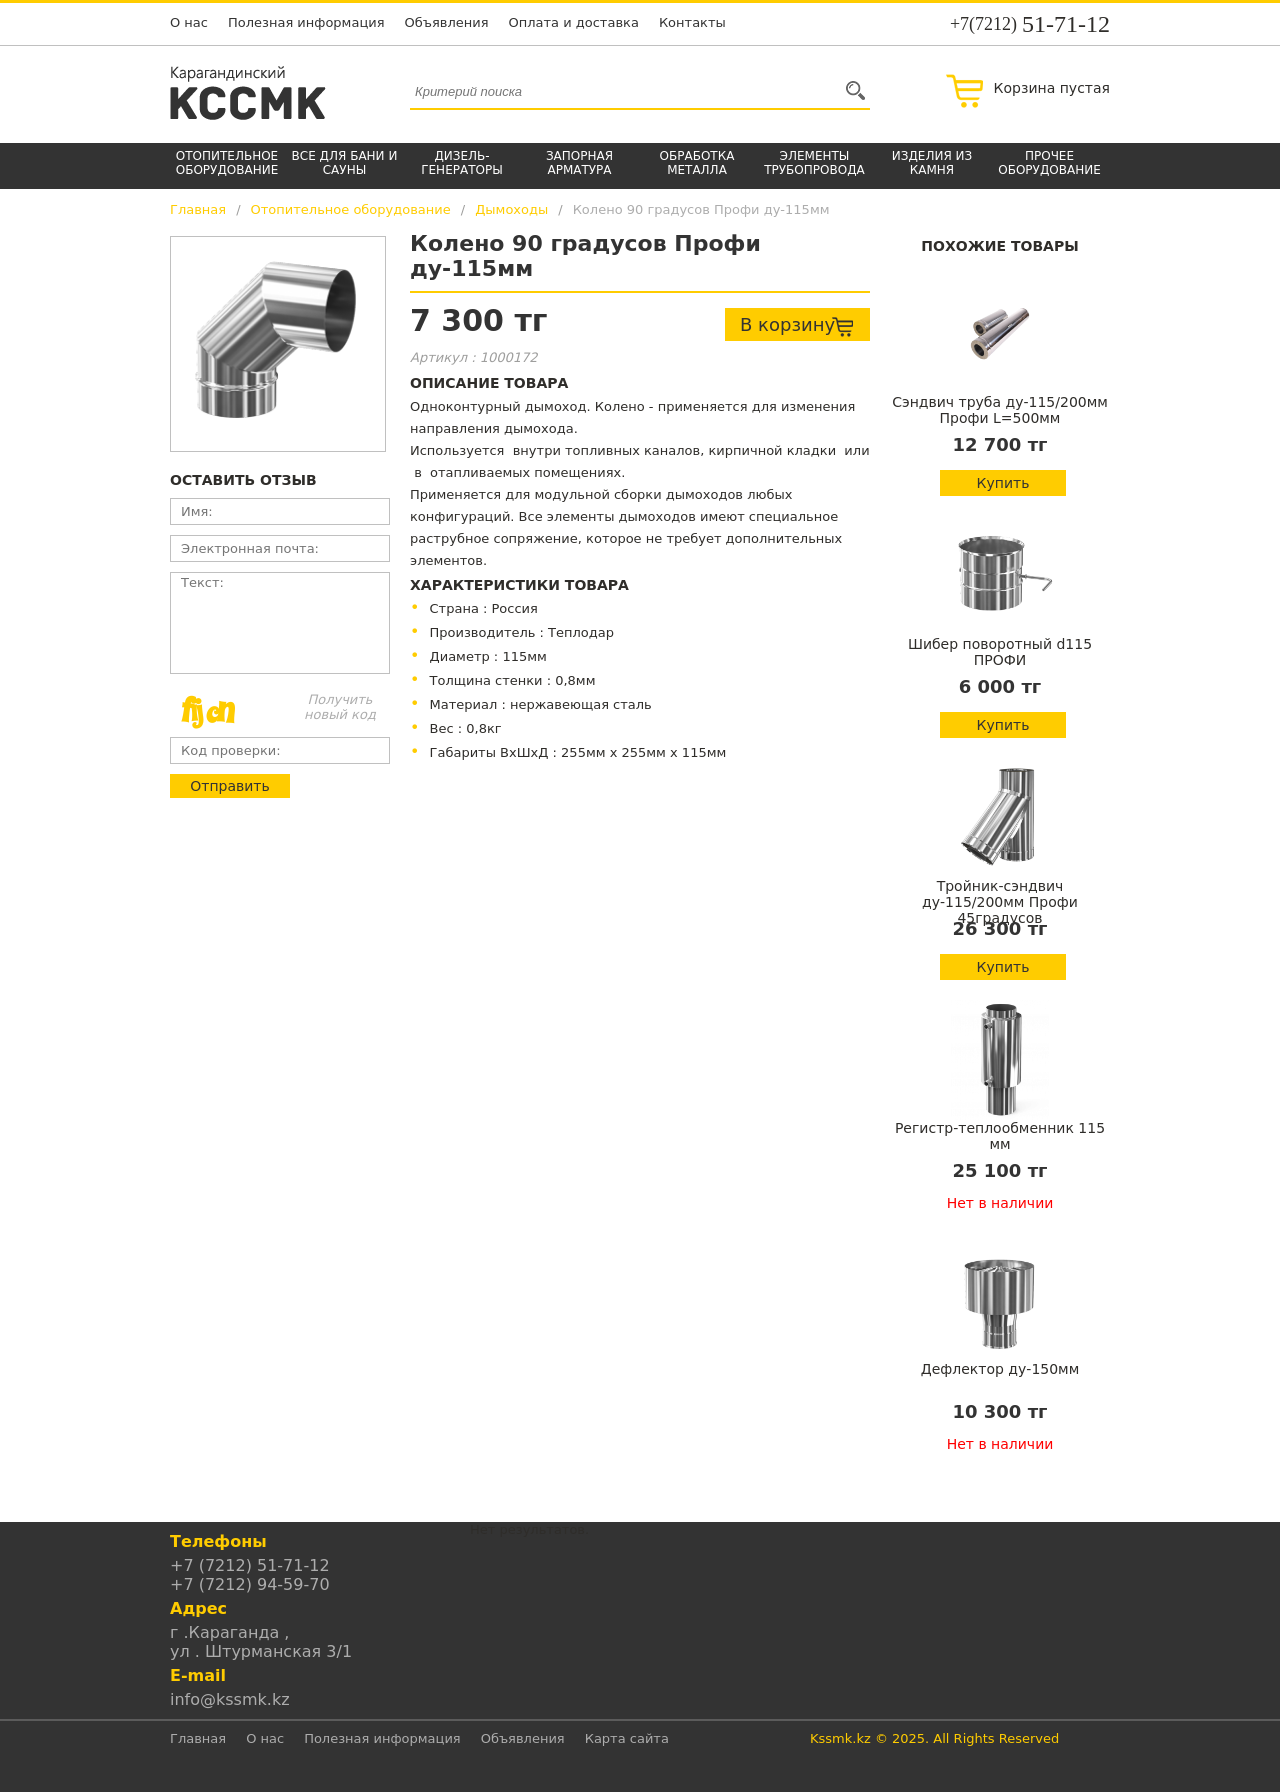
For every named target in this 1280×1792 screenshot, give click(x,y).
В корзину (797, 326)
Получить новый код (340, 707)
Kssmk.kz (840, 1738)
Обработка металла (697, 163)
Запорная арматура (579, 163)
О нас (189, 22)
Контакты (692, 22)
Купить (1003, 483)
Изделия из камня (932, 163)
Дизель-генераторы (462, 163)
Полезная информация (306, 22)
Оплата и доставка (574, 22)
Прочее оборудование (1049, 163)
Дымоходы (511, 209)
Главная (198, 209)
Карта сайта (627, 1738)
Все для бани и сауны (345, 163)
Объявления (447, 22)
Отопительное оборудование (227, 163)
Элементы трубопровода (814, 163)
